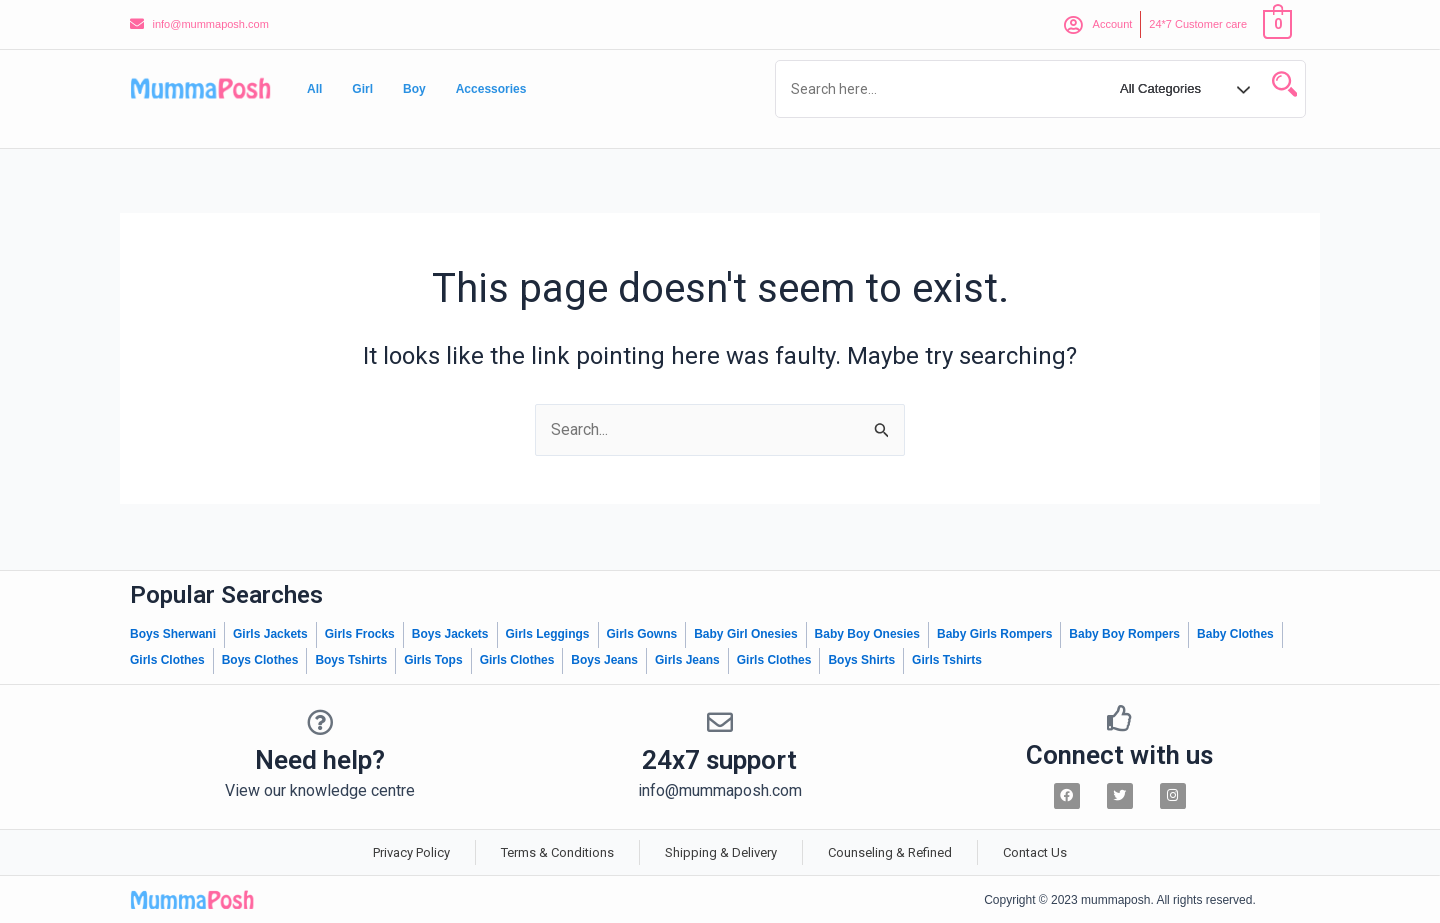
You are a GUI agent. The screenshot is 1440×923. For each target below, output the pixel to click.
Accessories (491, 89)
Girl (362, 89)
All (314, 89)
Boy (414, 89)
